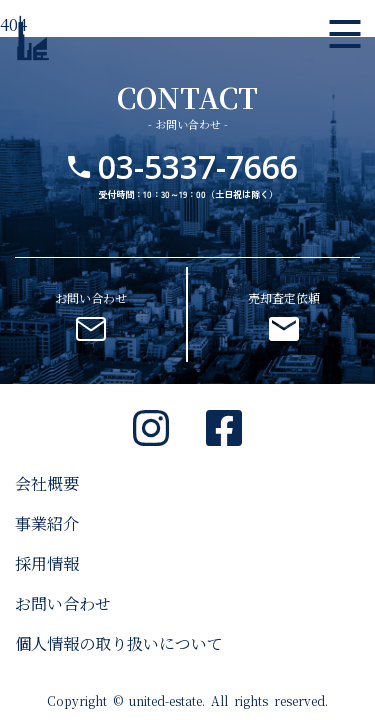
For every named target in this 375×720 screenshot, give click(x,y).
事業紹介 (47, 523)
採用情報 (47, 563)
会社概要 (47, 483)
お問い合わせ (63, 603)
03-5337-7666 (198, 167)
